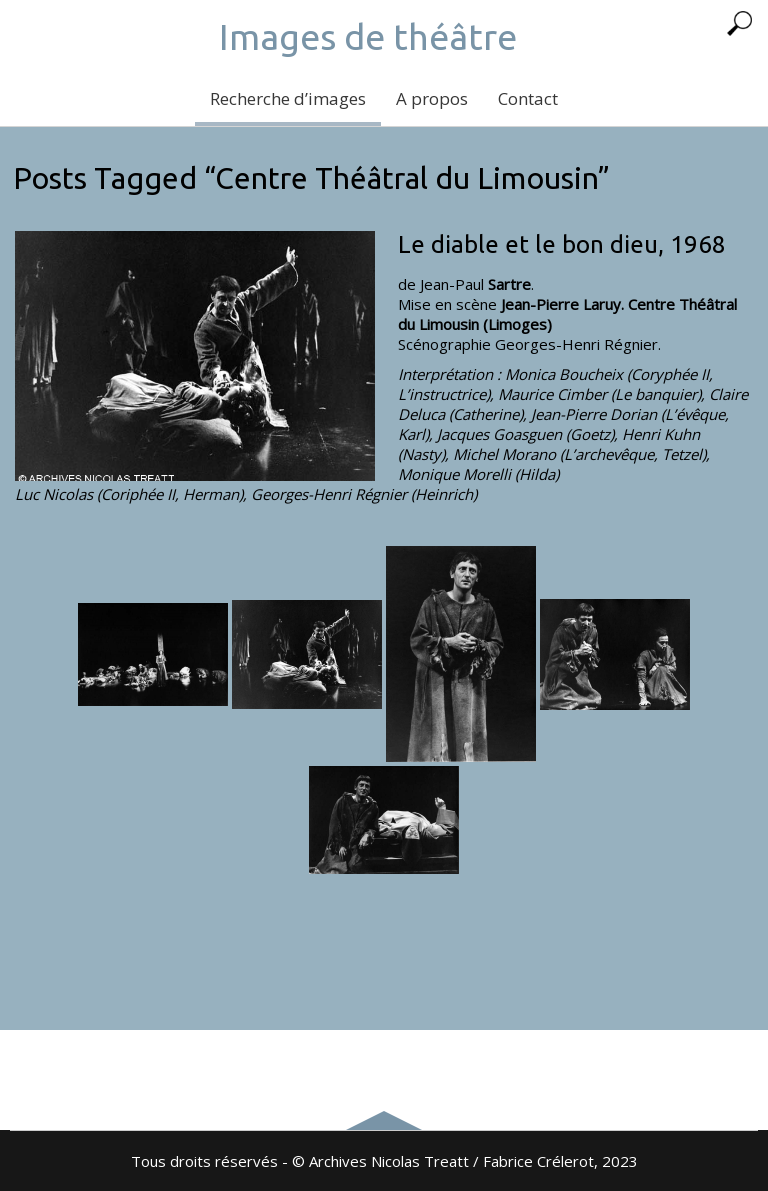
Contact (528, 98)
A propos (432, 98)
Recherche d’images (288, 98)
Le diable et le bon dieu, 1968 (562, 244)
